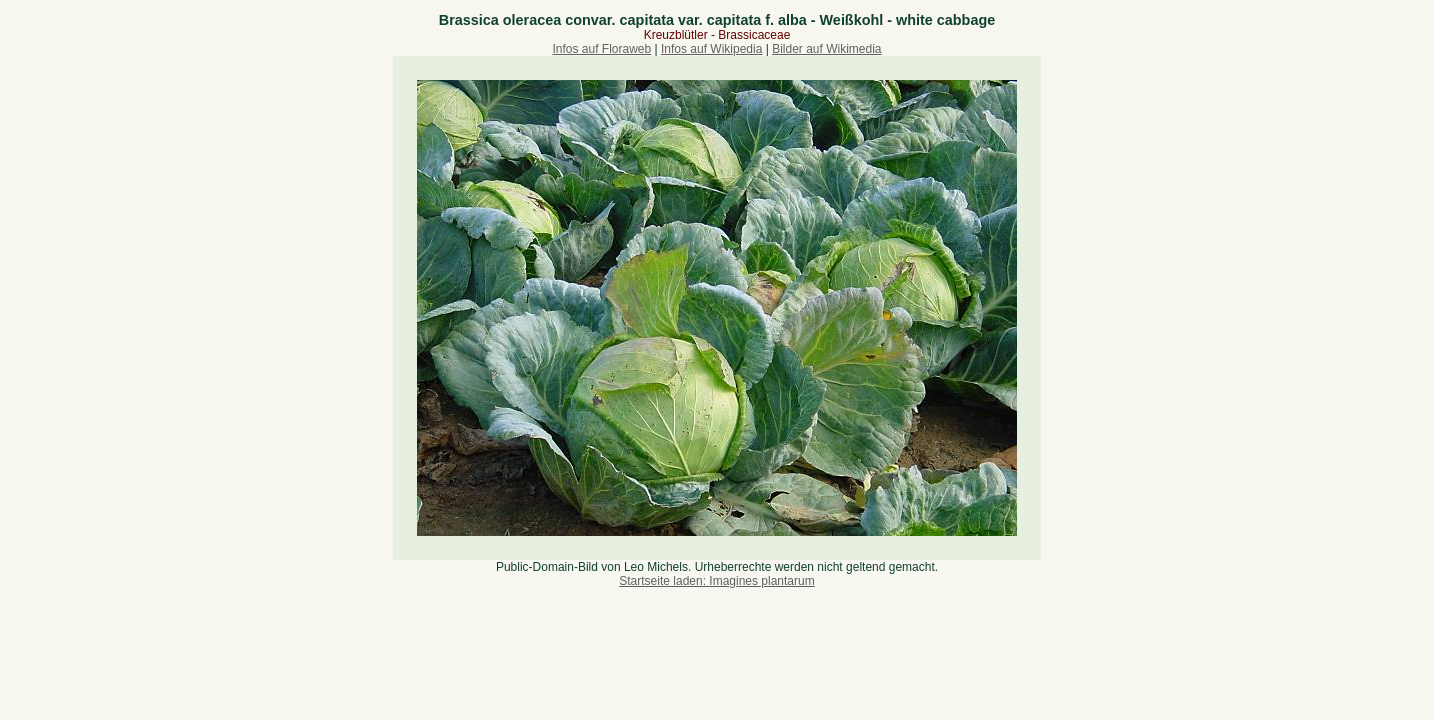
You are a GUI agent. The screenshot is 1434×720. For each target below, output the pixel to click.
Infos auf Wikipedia (711, 49)
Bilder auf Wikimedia (826, 49)
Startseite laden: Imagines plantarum (716, 581)
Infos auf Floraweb (601, 49)
